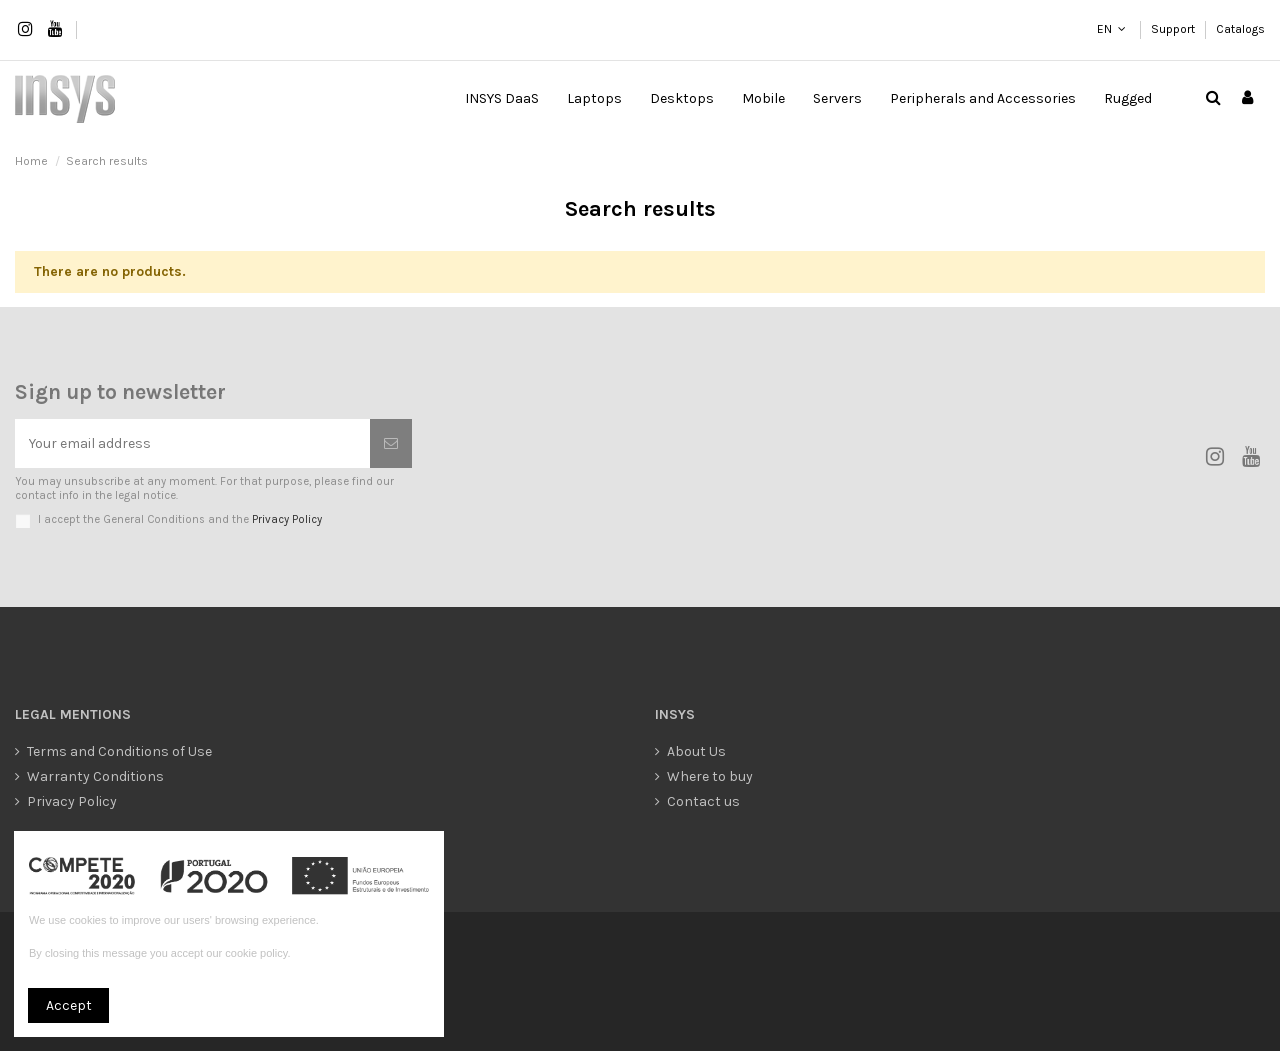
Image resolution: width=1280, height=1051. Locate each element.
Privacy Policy (287, 519)
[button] (594, 99)
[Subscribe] (391, 443)
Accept (69, 1005)
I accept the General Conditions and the (180, 519)
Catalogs (1240, 29)
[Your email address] (192, 443)
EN (1104, 29)
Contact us (703, 801)
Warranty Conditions (95, 776)
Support (1174, 29)
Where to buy (710, 776)
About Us (696, 751)
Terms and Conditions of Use (119, 751)
